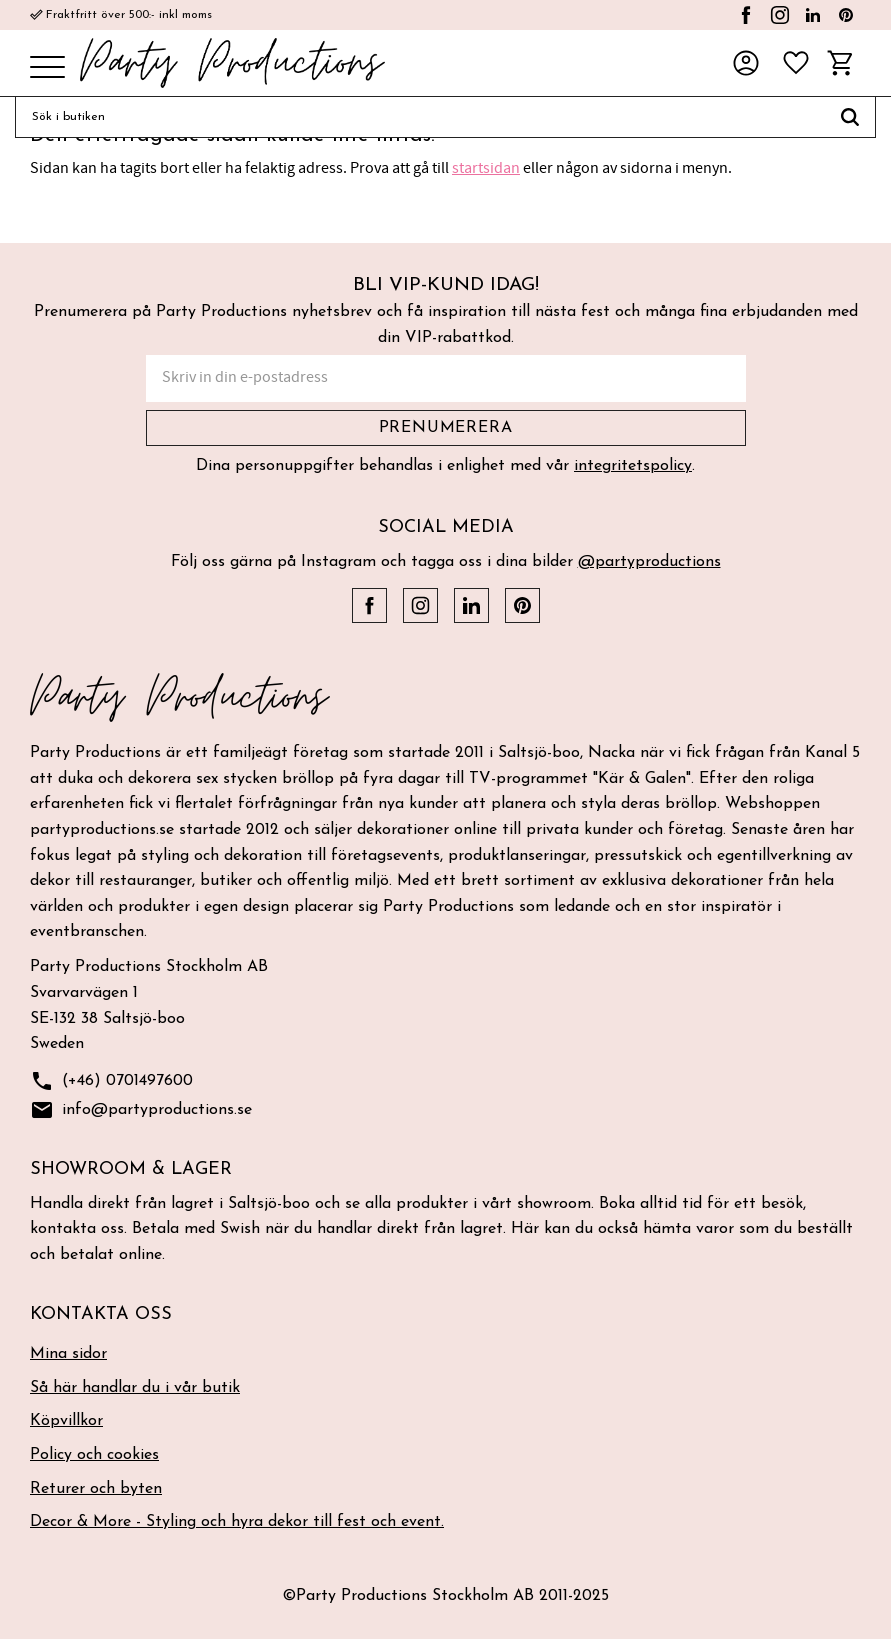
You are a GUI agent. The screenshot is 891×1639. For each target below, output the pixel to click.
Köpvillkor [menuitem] (66, 1421)
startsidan (486, 168)
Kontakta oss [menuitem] (101, 1314)
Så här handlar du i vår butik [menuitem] (135, 1388)
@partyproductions (649, 562)
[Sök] (850, 117)
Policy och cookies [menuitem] (94, 1455)
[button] (47, 68)
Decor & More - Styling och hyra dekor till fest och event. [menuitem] (237, 1522)
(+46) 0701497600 (111, 1081)
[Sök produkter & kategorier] (420, 117)
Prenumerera (446, 428)
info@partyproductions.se (141, 1110)
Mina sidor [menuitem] (68, 1354)
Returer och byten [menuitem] (96, 1489)
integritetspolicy (633, 466)
